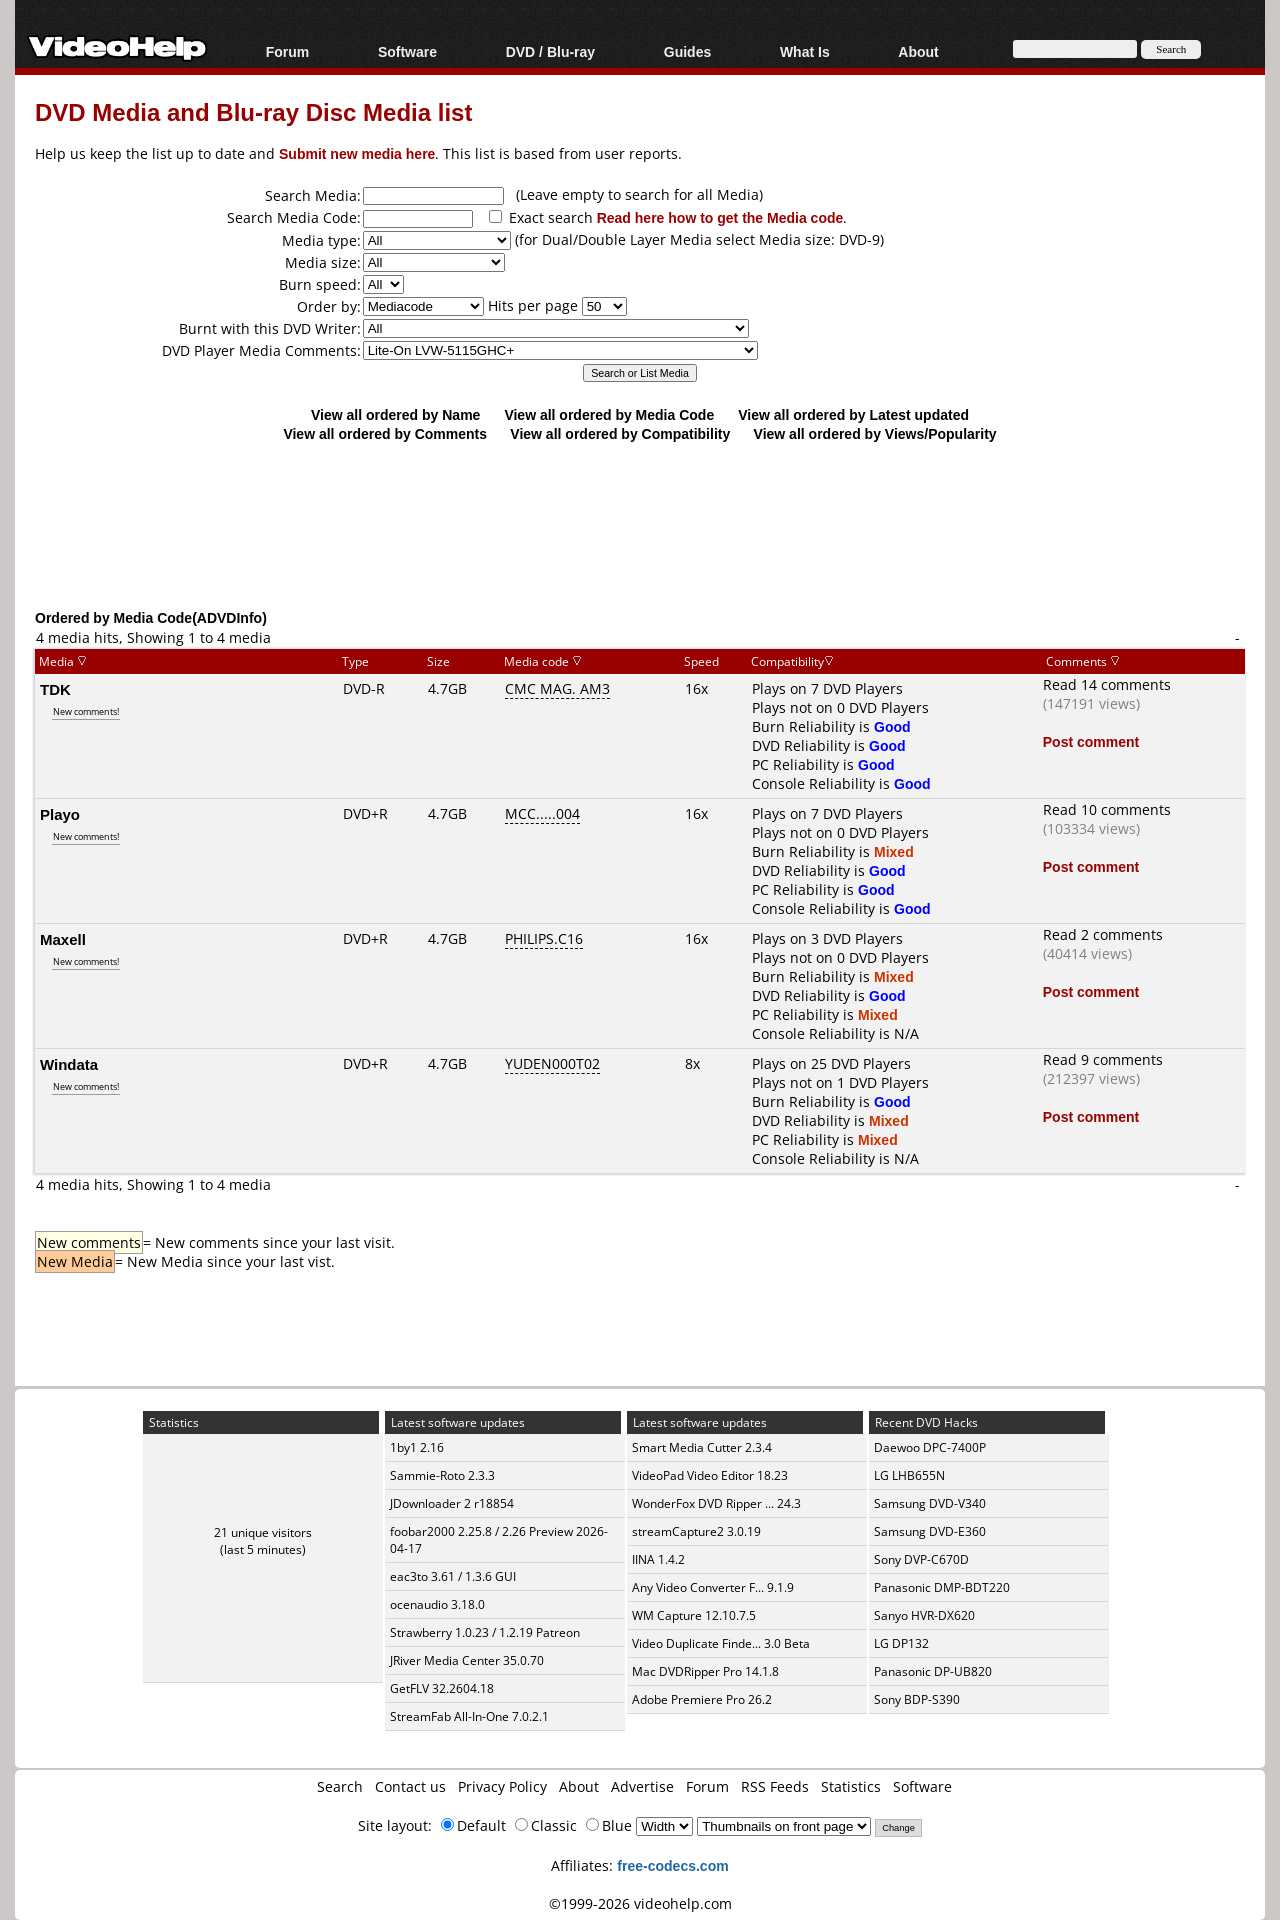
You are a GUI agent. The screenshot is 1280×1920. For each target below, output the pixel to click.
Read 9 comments (1103, 1059)
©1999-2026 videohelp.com (640, 1903)
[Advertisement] (640, 525)
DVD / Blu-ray (550, 51)
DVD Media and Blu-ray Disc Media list (253, 111)
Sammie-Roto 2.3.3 (442, 1475)
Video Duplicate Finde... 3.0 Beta (721, 1643)
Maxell (63, 939)
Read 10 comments (1107, 809)
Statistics (851, 1786)
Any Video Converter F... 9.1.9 (713, 1587)
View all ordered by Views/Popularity (875, 433)
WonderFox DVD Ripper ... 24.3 (716, 1503)
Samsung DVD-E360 (930, 1531)
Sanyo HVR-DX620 (924, 1615)
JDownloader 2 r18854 (452, 1503)
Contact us (410, 1786)
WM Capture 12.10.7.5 (694, 1615)
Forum (288, 51)
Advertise (642, 1786)
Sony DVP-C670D (921, 1559)
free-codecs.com (672, 1865)
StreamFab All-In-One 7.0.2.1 (469, 1716)
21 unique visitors (263, 1532)
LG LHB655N (909, 1475)
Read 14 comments (1107, 684)
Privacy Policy (502, 1786)
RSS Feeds (775, 1786)
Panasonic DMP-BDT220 (942, 1587)
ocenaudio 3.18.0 (437, 1604)
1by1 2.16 (417, 1447)
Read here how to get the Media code (720, 217)
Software (407, 51)
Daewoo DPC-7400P (930, 1447)
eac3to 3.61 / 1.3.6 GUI (453, 1576)
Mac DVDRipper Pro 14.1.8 (705, 1671)
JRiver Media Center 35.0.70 (467, 1660)
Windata (69, 1064)
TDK (55, 689)
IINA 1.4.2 (658, 1559)
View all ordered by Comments (385, 433)
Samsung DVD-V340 (930, 1503)
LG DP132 (901, 1643)
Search (340, 1786)
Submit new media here (357, 153)
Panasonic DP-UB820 (933, 1671)
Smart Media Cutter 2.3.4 (702, 1447)
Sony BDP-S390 (917, 1699)
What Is (805, 51)
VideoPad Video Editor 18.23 (710, 1475)
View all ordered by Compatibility (620, 433)
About (918, 51)
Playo (60, 814)
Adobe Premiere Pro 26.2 (702, 1699)
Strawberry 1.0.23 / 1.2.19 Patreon (485, 1632)
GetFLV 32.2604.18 (442, 1688)
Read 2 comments (1103, 934)
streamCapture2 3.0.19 (696, 1531)
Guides (687, 51)
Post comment (1091, 741)
